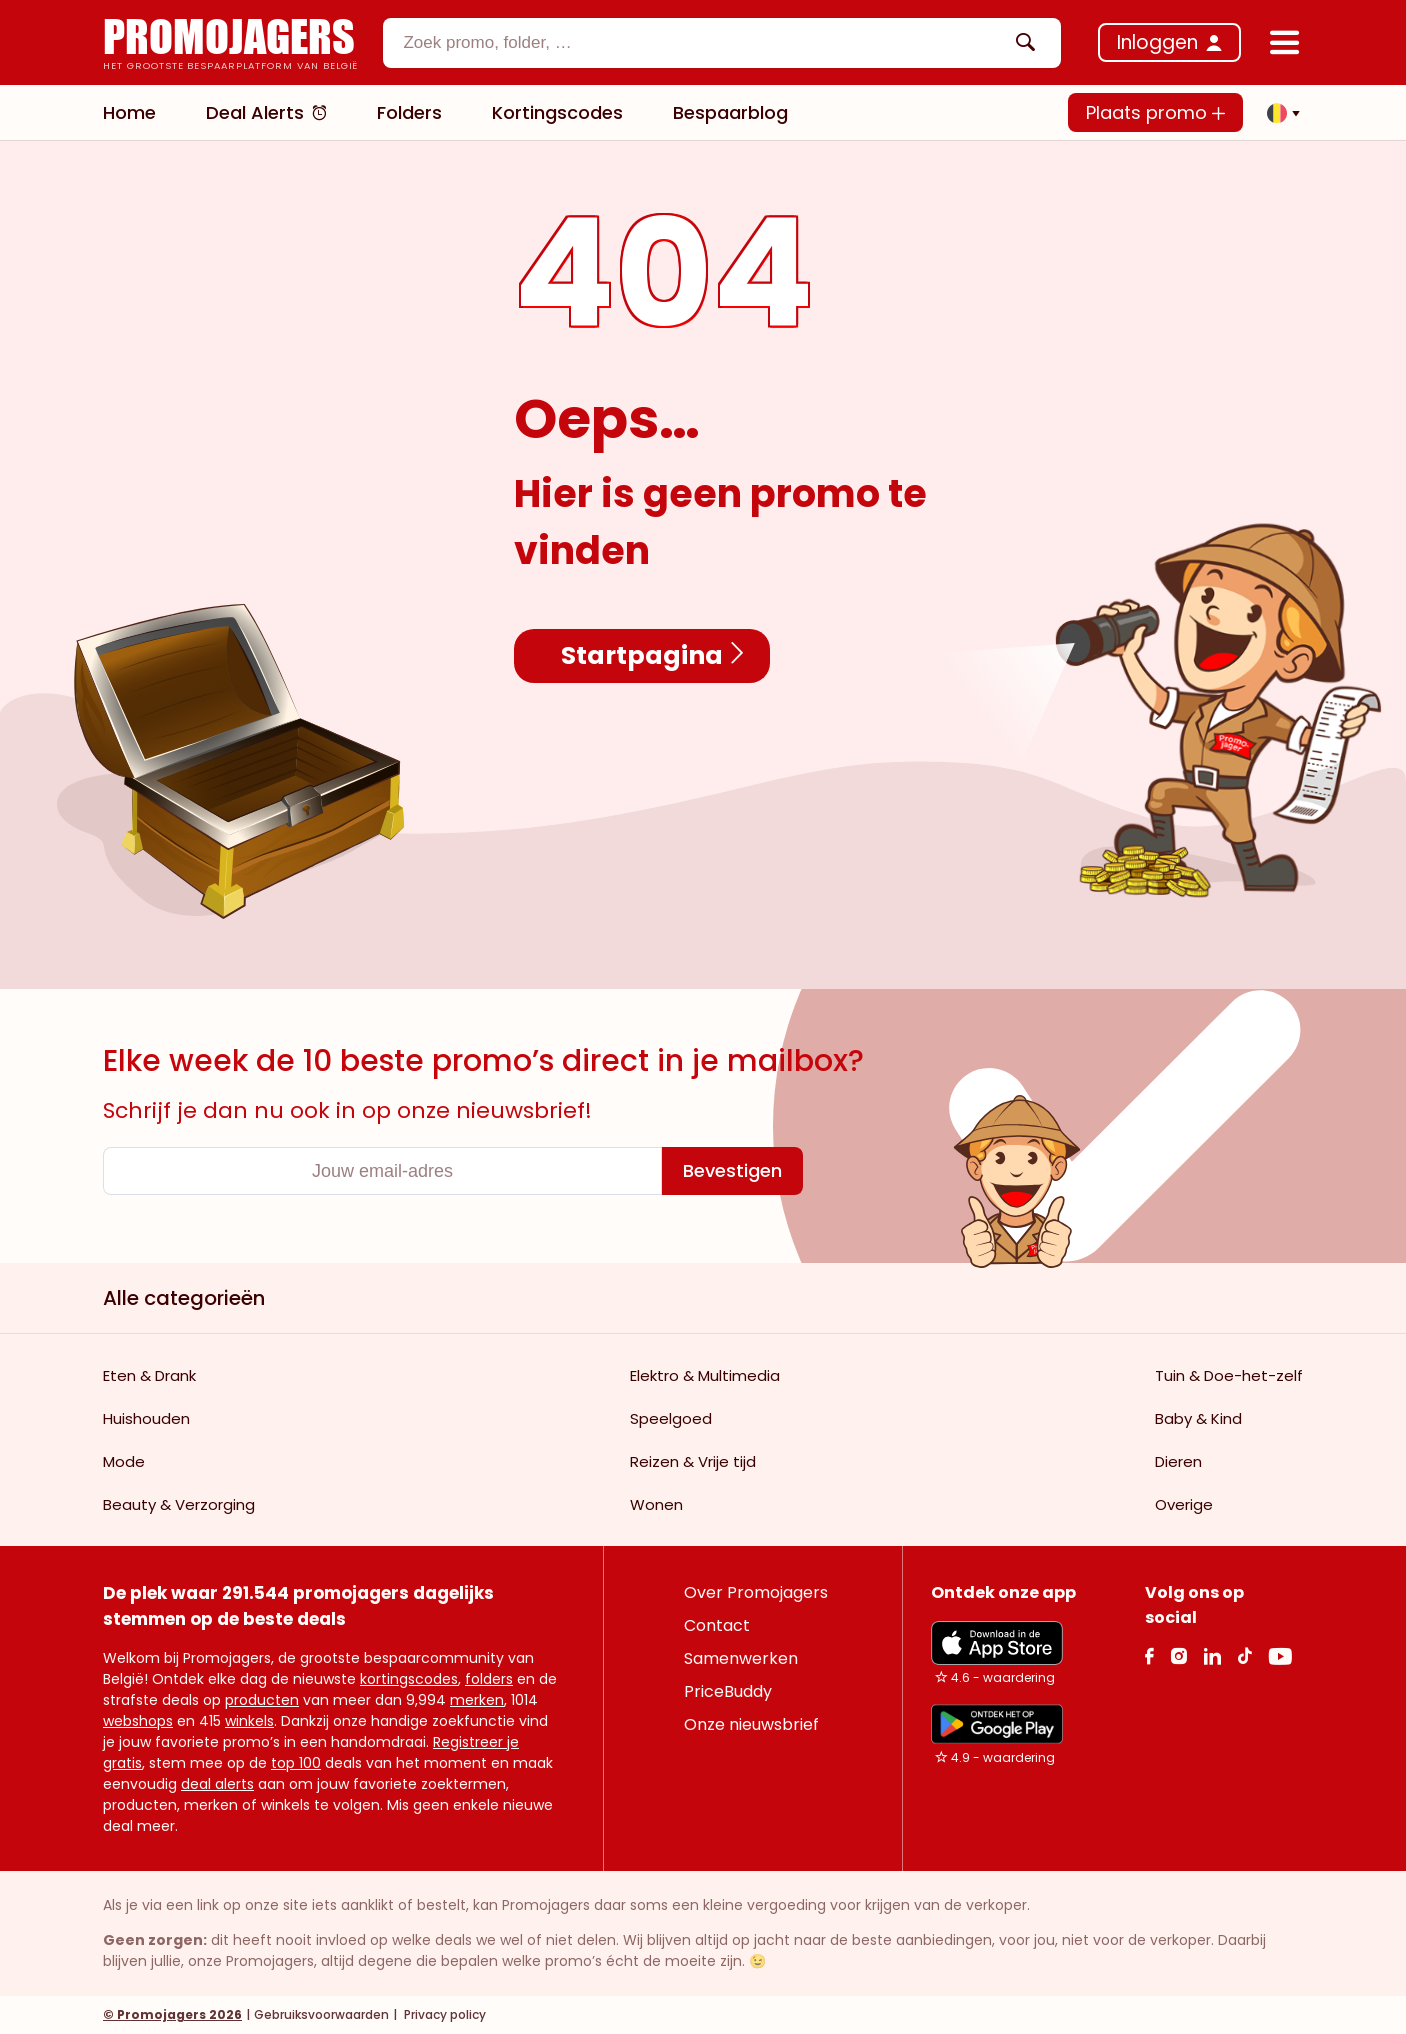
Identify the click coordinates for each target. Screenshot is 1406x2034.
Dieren (1178, 1461)
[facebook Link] (1149, 1655)
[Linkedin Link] (1212, 1655)
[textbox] (705, 43)
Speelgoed (671, 1418)
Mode (124, 1461)
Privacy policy (443, 2014)
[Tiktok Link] (1244, 1655)
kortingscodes (409, 1679)
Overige (1184, 1504)
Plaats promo (1155, 112)
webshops (138, 1721)
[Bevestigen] (732, 1171)
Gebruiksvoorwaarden (321, 2014)
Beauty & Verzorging (179, 1504)
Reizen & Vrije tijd (693, 1461)
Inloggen (1157, 42)
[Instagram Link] (1178, 1655)
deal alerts (217, 1784)
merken (477, 1700)
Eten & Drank (149, 1375)
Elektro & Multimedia (705, 1375)
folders (489, 1679)
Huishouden (146, 1418)
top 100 (296, 1763)
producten (262, 1700)
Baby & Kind (1198, 1418)
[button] (1278, 113)
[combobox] (722, 43)
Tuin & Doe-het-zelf (1229, 1375)
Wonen (656, 1504)
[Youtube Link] (1280, 1655)
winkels (249, 1721)
